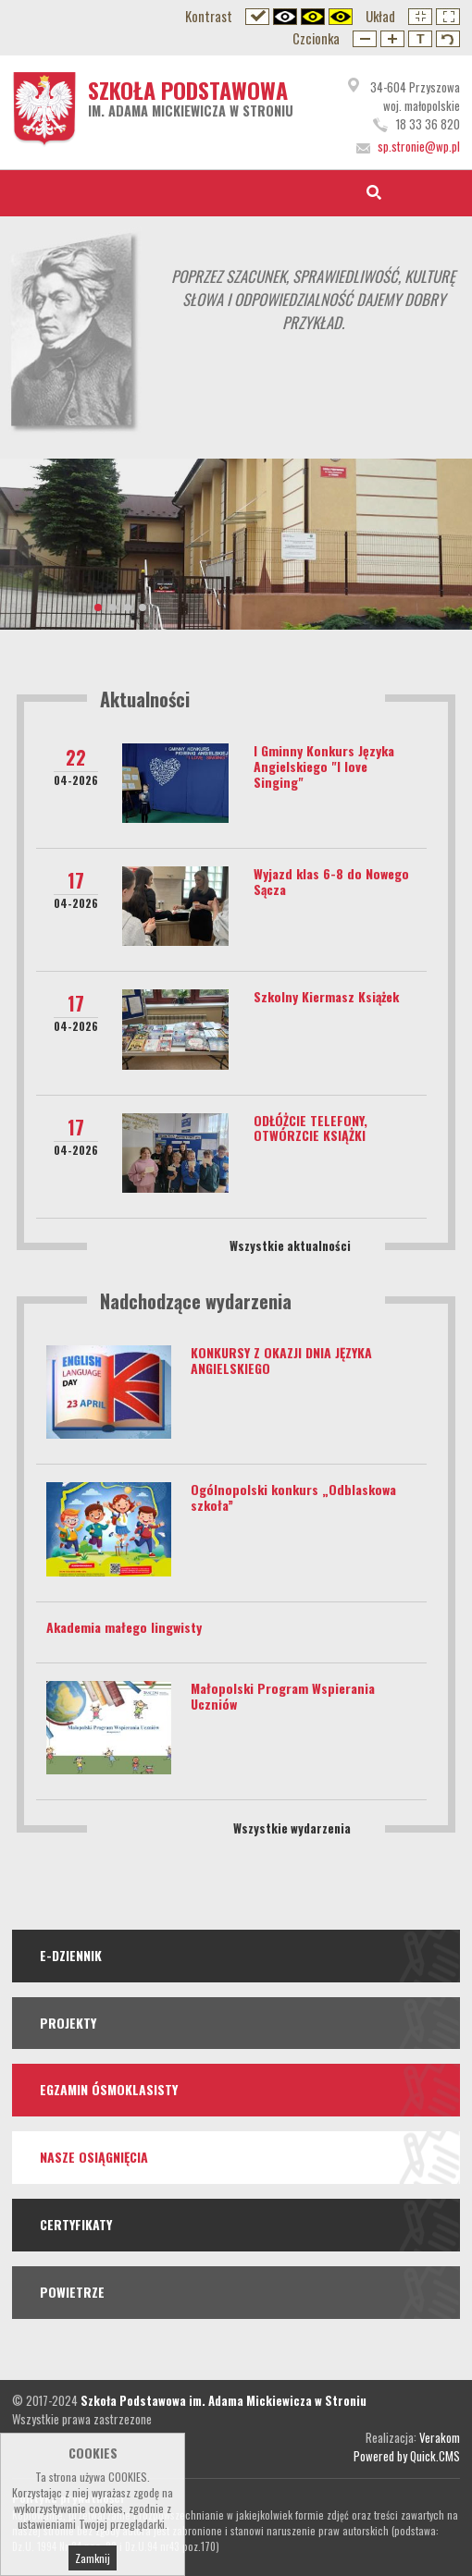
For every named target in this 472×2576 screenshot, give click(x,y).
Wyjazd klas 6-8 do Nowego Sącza (331, 881)
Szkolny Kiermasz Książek (326, 996)
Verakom (439, 2437)
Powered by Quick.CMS (407, 2456)
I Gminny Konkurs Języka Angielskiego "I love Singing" (324, 766)
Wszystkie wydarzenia (292, 1828)
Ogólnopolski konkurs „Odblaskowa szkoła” (293, 1497)
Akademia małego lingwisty (124, 1627)
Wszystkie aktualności (290, 1245)
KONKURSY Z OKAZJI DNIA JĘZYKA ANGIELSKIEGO (281, 1360)
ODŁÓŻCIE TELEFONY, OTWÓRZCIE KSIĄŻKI (310, 1128)
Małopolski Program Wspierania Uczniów (283, 1695)
